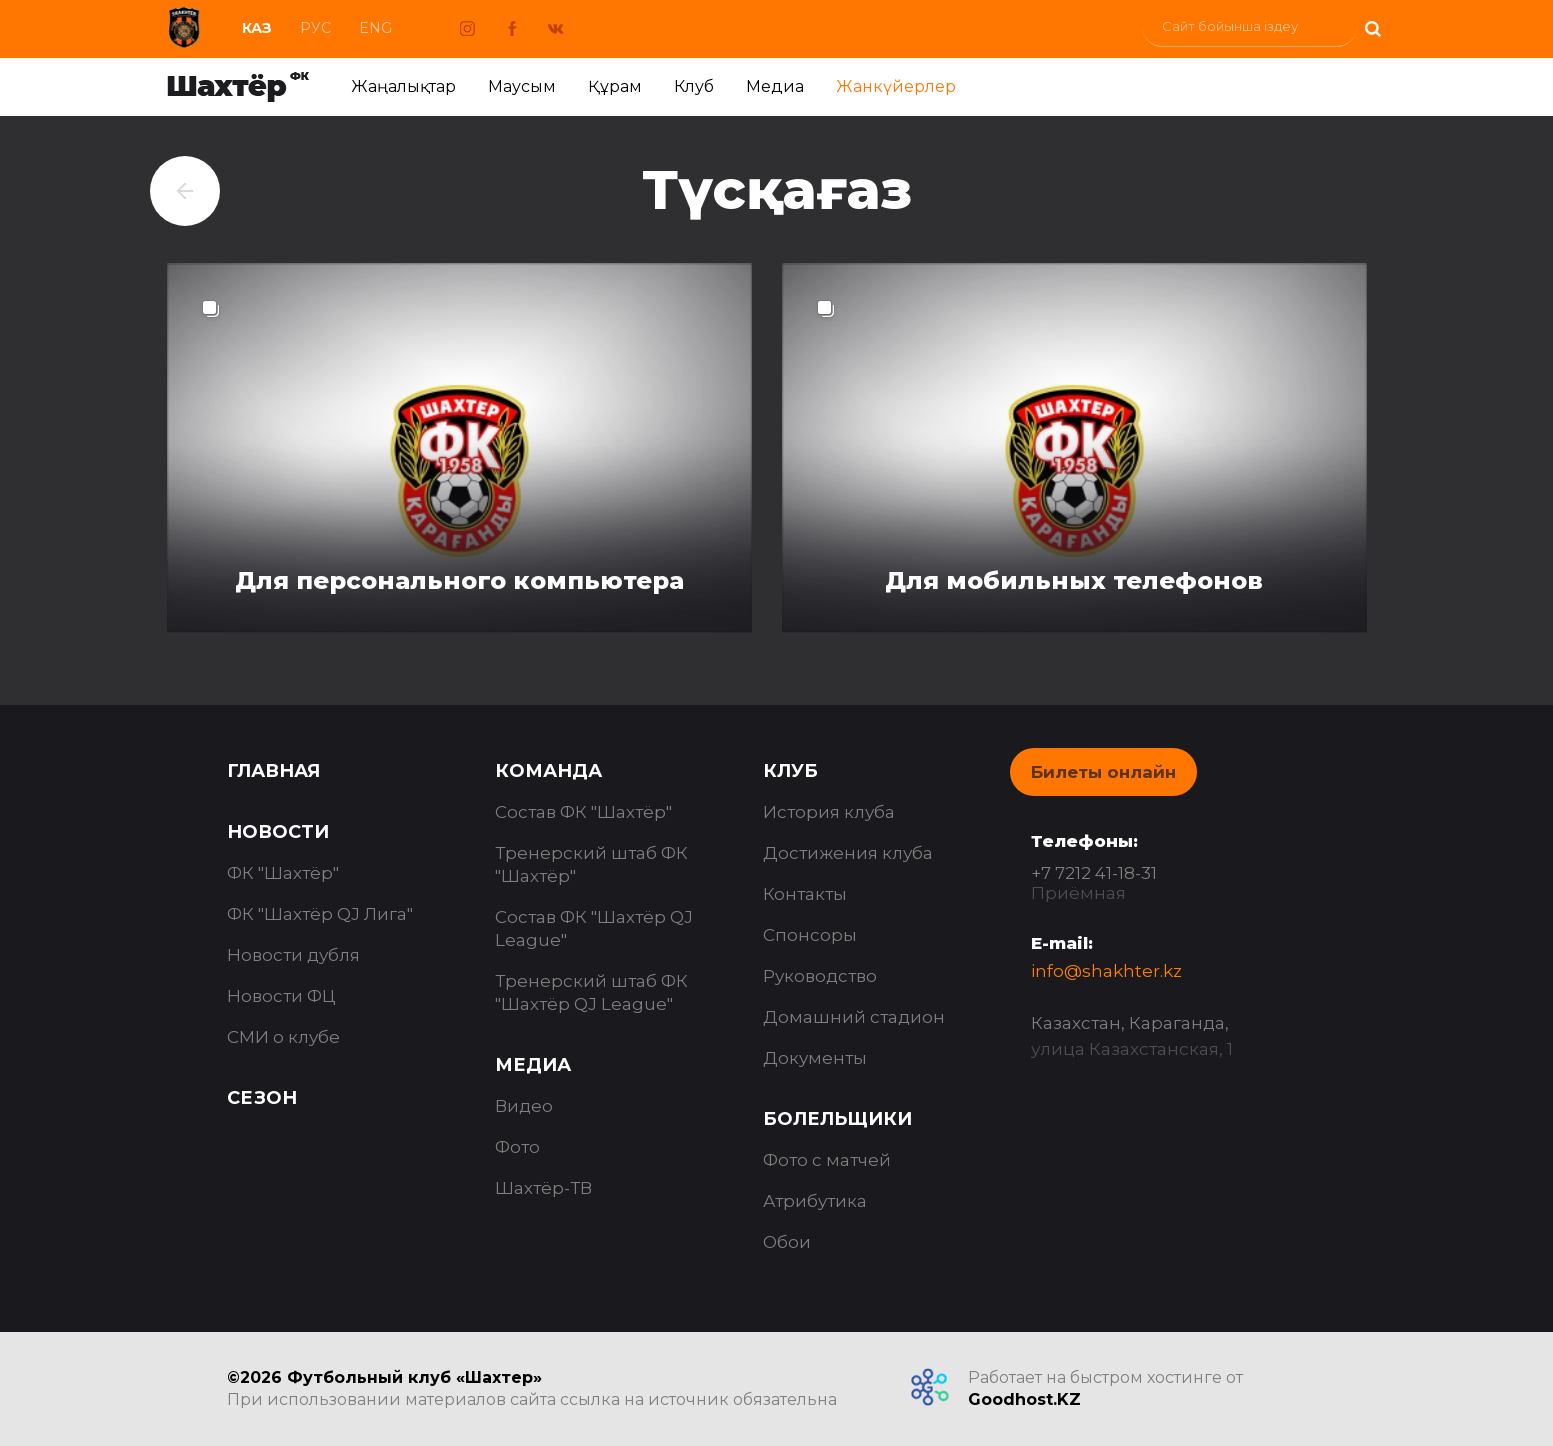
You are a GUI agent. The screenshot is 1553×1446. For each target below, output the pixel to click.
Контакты (805, 894)
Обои (787, 1242)
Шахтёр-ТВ (543, 1188)
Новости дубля (293, 955)
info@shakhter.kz (1106, 971)
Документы (815, 1058)
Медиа (775, 86)
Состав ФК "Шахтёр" (583, 812)
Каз (257, 28)
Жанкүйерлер (896, 86)
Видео (524, 1106)
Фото (517, 1147)
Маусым (522, 86)
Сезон (262, 1098)
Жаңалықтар (403, 86)
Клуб (694, 86)
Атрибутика (815, 1201)
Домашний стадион (854, 1017)
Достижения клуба (848, 853)
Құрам (615, 86)
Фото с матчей (827, 1160)
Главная (273, 771)
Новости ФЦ (281, 996)
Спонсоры (810, 935)
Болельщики (837, 1119)
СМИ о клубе (283, 1037)
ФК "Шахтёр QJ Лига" (320, 914)
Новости (278, 832)
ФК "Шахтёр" (283, 873)
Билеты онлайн (1103, 772)
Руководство (820, 976)
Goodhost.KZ (1024, 1399)
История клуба (829, 812)
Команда (548, 771)
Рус (315, 28)
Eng (375, 28)
